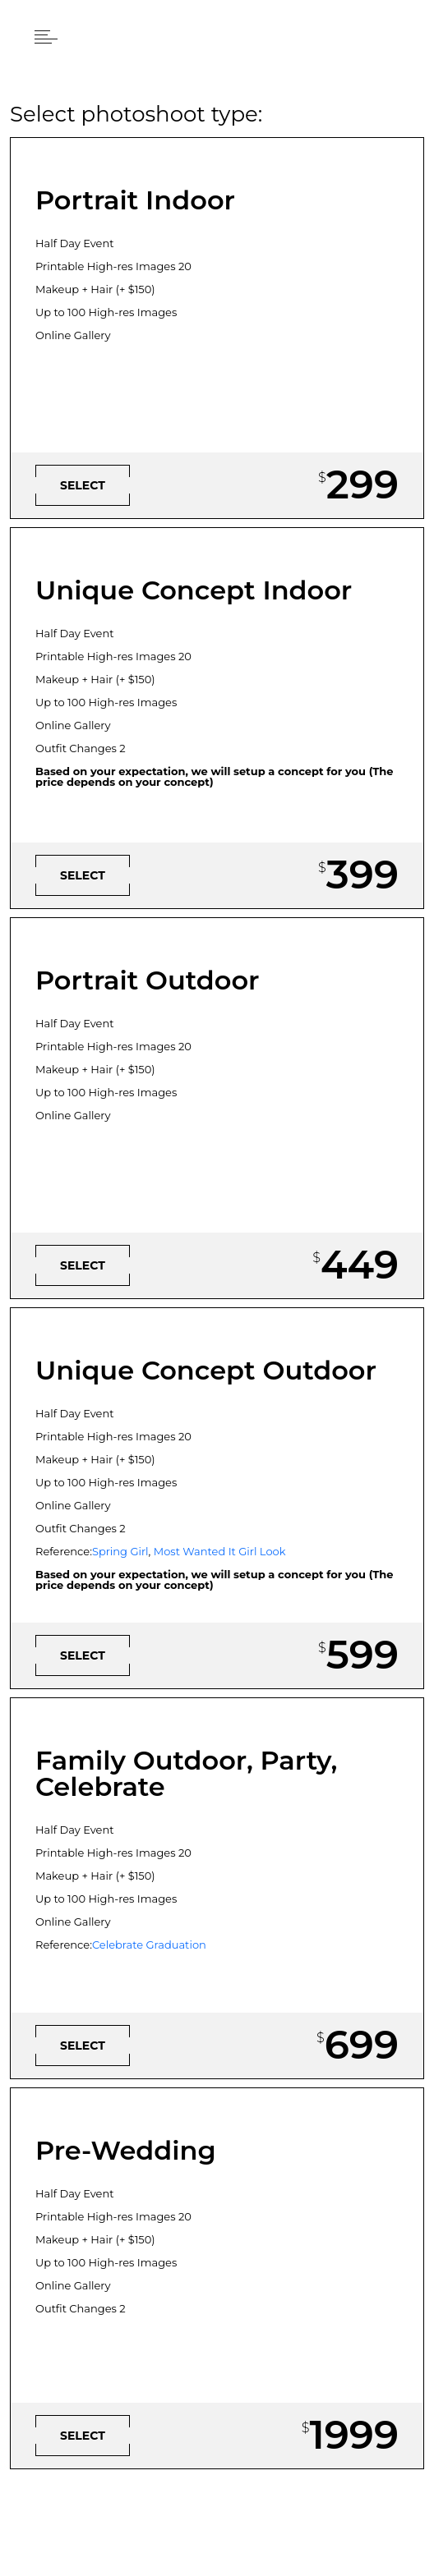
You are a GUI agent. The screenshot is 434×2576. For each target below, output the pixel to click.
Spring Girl (120, 1551)
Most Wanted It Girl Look (220, 1551)
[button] (46, 36)
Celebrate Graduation (149, 1944)
